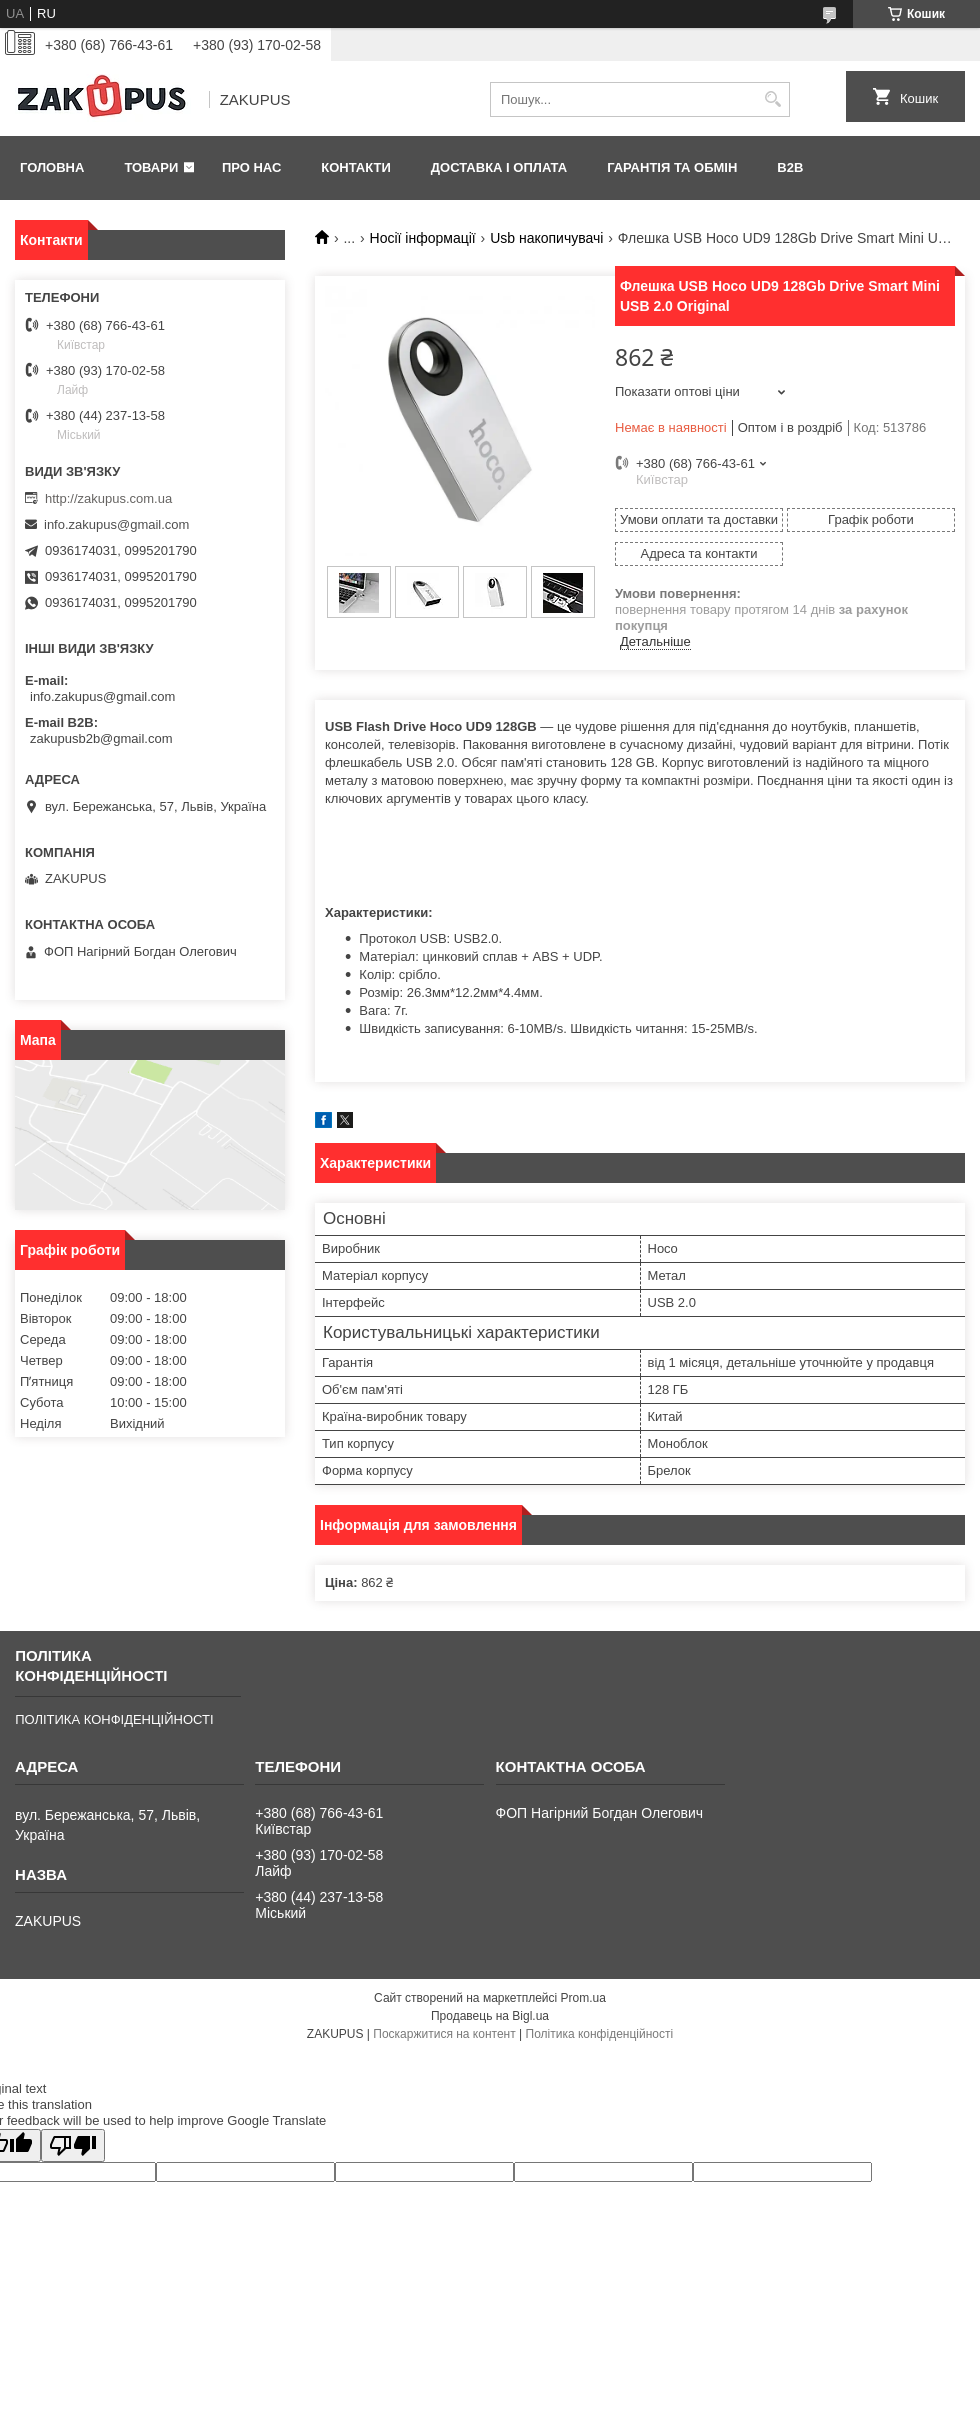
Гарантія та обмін (672, 167)
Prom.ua (583, 1998)
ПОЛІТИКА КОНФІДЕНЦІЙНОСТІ (114, 1719)
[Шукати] (772, 99)
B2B (790, 167)
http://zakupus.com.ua (108, 498)
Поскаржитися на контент (444, 2034)
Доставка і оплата (499, 167)
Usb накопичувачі (546, 238)
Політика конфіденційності (600, 2034)
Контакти (356, 167)
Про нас (251, 167)
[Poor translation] (73, 2145)
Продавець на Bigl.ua (490, 2016)
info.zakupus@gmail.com (116, 524)
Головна (52, 167)
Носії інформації (423, 238)
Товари (151, 167)
